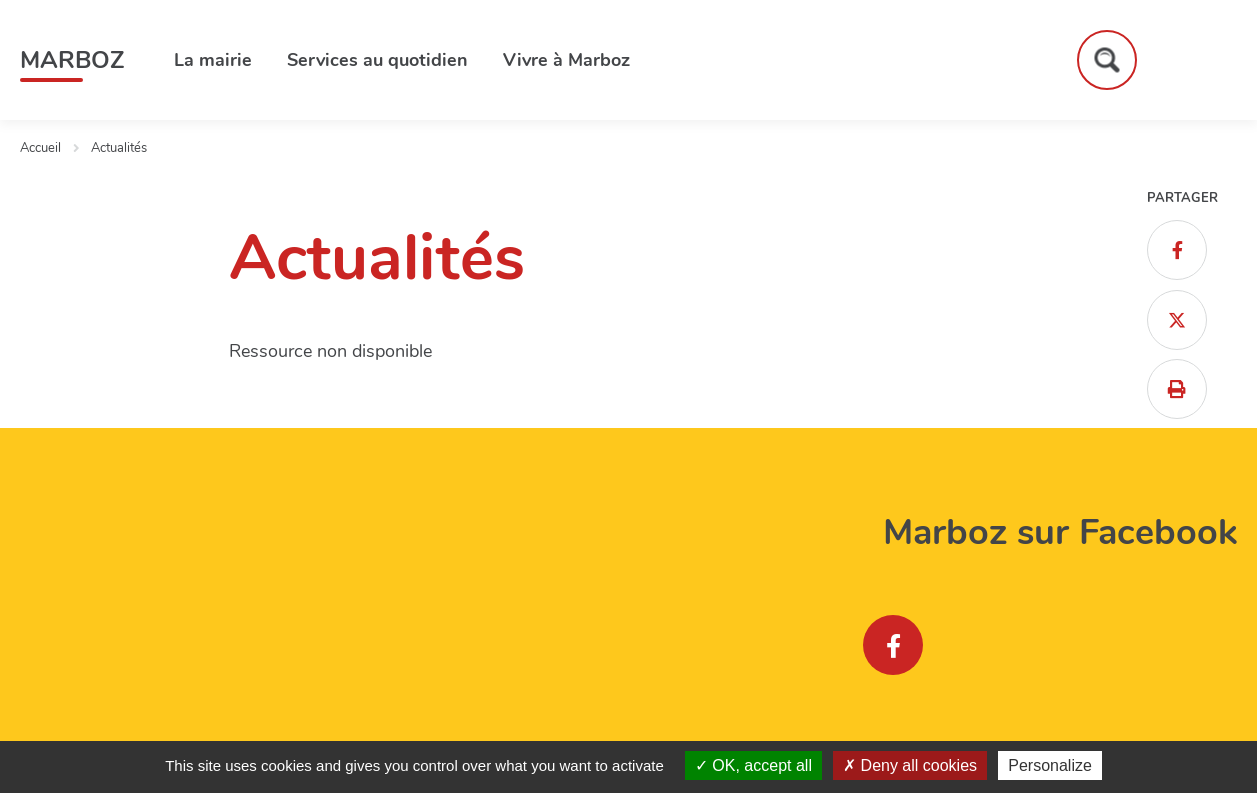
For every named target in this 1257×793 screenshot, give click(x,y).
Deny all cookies (910, 765)
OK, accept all (753, 765)
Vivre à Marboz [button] (566, 60)
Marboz (72, 60)
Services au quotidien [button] (377, 60)
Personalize (1050, 765)
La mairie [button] (213, 60)
